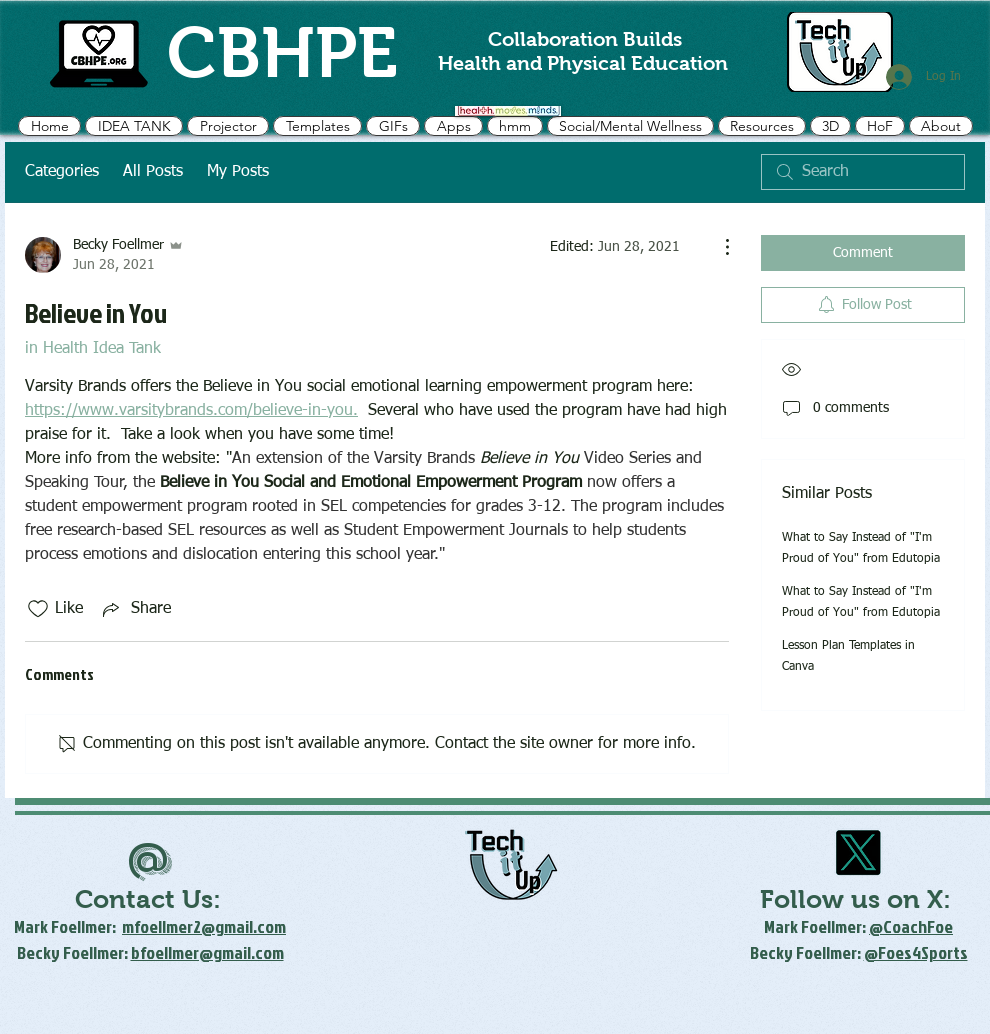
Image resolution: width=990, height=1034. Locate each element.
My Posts (238, 172)
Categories (62, 172)
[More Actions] (717, 247)
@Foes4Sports (916, 952)
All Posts (153, 172)
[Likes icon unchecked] (38, 609)
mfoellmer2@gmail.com (204, 926)
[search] (863, 172)
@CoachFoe (911, 926)
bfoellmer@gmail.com (207, 952)
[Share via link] (135, 609)
